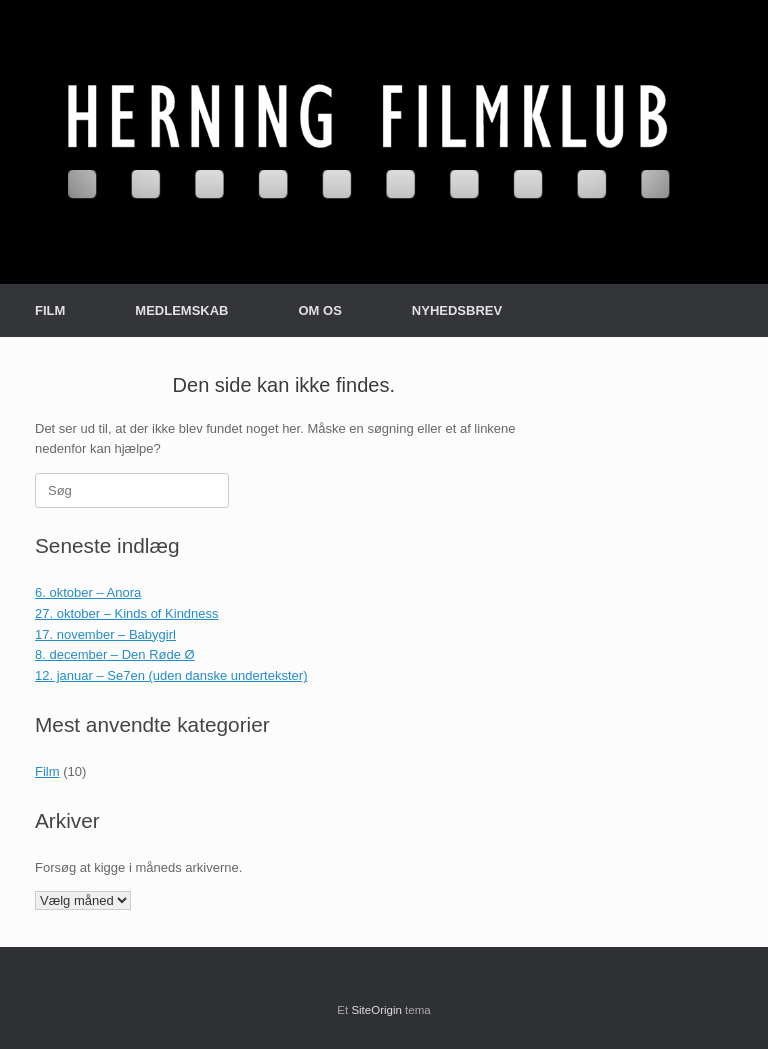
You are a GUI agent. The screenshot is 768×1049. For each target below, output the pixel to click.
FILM (50, 310)
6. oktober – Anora (88, 592)
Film (47, 771)
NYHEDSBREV (457, 310)
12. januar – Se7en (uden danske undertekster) (171, 675)
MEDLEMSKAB (181, 310)
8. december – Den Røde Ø (115, 654)
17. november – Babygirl (105, 634)
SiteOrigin (376, 1010)
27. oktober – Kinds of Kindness (127, 613)
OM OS (320, 310)
